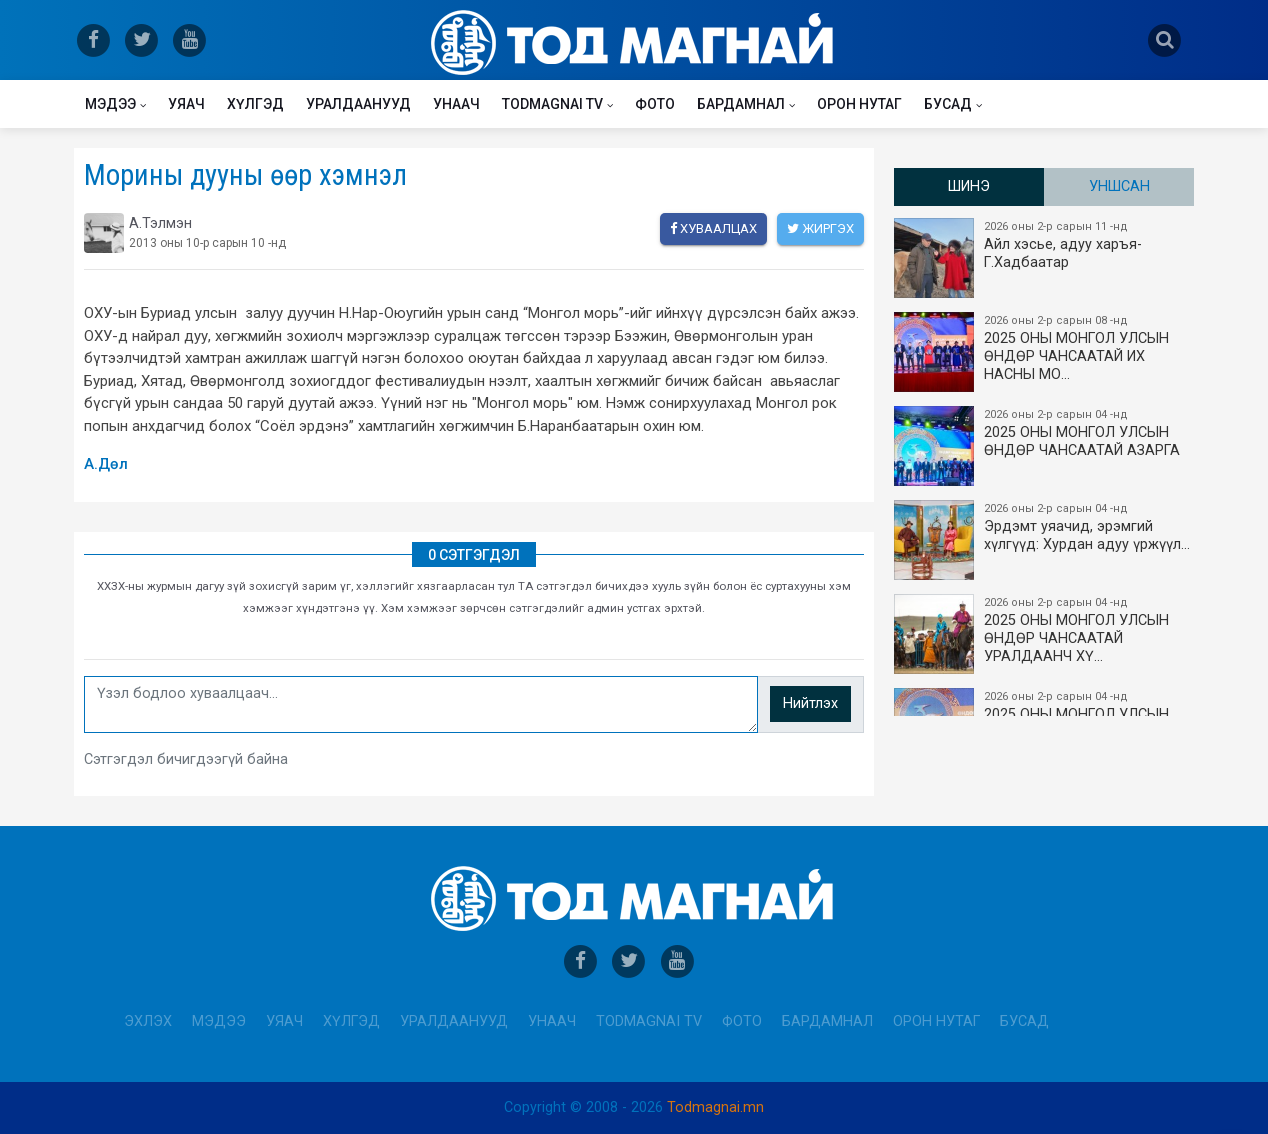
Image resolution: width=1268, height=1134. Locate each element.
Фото (655, 104)
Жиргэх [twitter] (820, 228)
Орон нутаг (859, 104)
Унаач (456, 104)
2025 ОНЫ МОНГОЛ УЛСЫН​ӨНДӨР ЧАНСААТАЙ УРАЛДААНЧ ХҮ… (1045, 634)
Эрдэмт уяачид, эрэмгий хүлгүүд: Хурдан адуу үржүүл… (1045, 540)
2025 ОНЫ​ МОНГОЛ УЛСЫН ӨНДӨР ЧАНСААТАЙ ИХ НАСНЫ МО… (1045, 352)
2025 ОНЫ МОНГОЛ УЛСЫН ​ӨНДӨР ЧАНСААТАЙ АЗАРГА (1045, 446)
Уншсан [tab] (1119, 186)
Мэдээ (110, 104)
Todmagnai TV (552, 104)
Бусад (948, 104)
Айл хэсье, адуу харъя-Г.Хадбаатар (1045, 258)
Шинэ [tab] (969, 186)
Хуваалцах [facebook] (713, 228)
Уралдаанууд (358, 104)
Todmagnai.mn (715, 1107)
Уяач (186, 104)
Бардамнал (741, 104)
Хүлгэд (255, 104)
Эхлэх (148, 1021)
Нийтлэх (810, 703)
